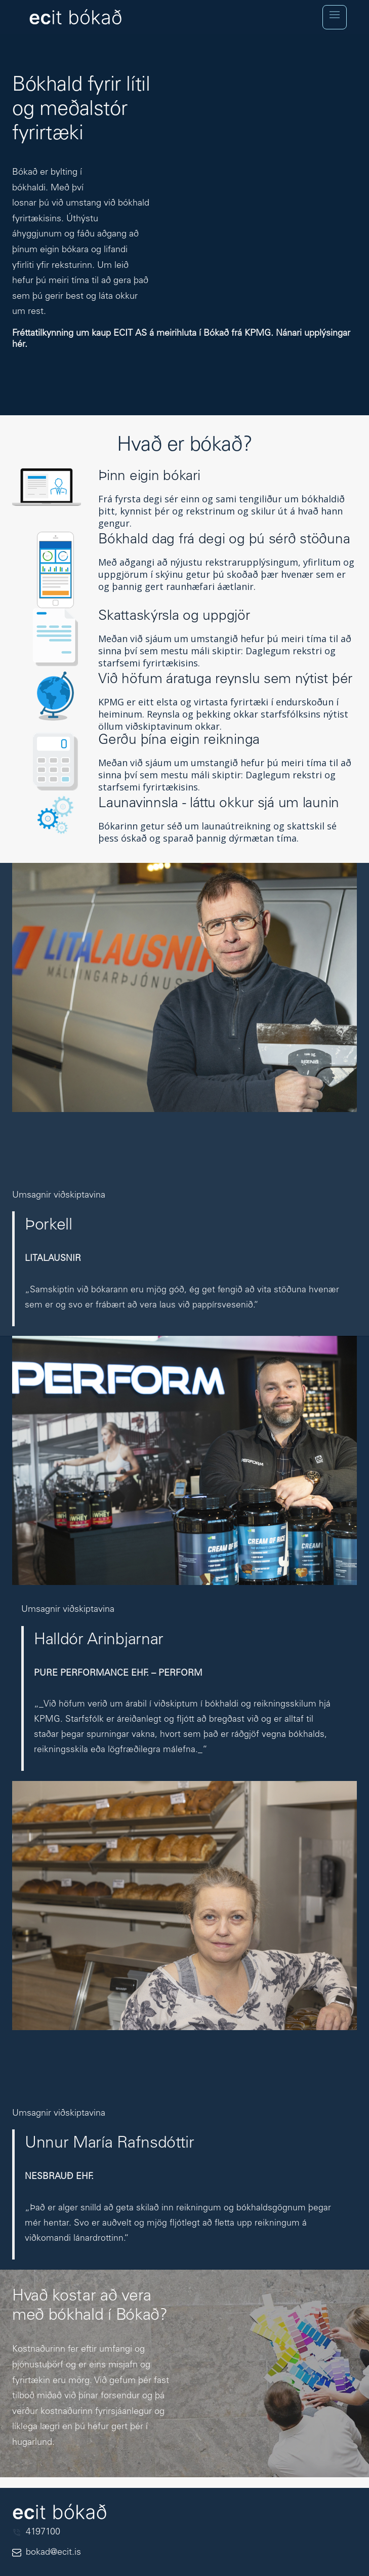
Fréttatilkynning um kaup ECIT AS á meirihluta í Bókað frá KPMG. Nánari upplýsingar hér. (181, 339)
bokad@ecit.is (53, 2555)
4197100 (43, 2535)
